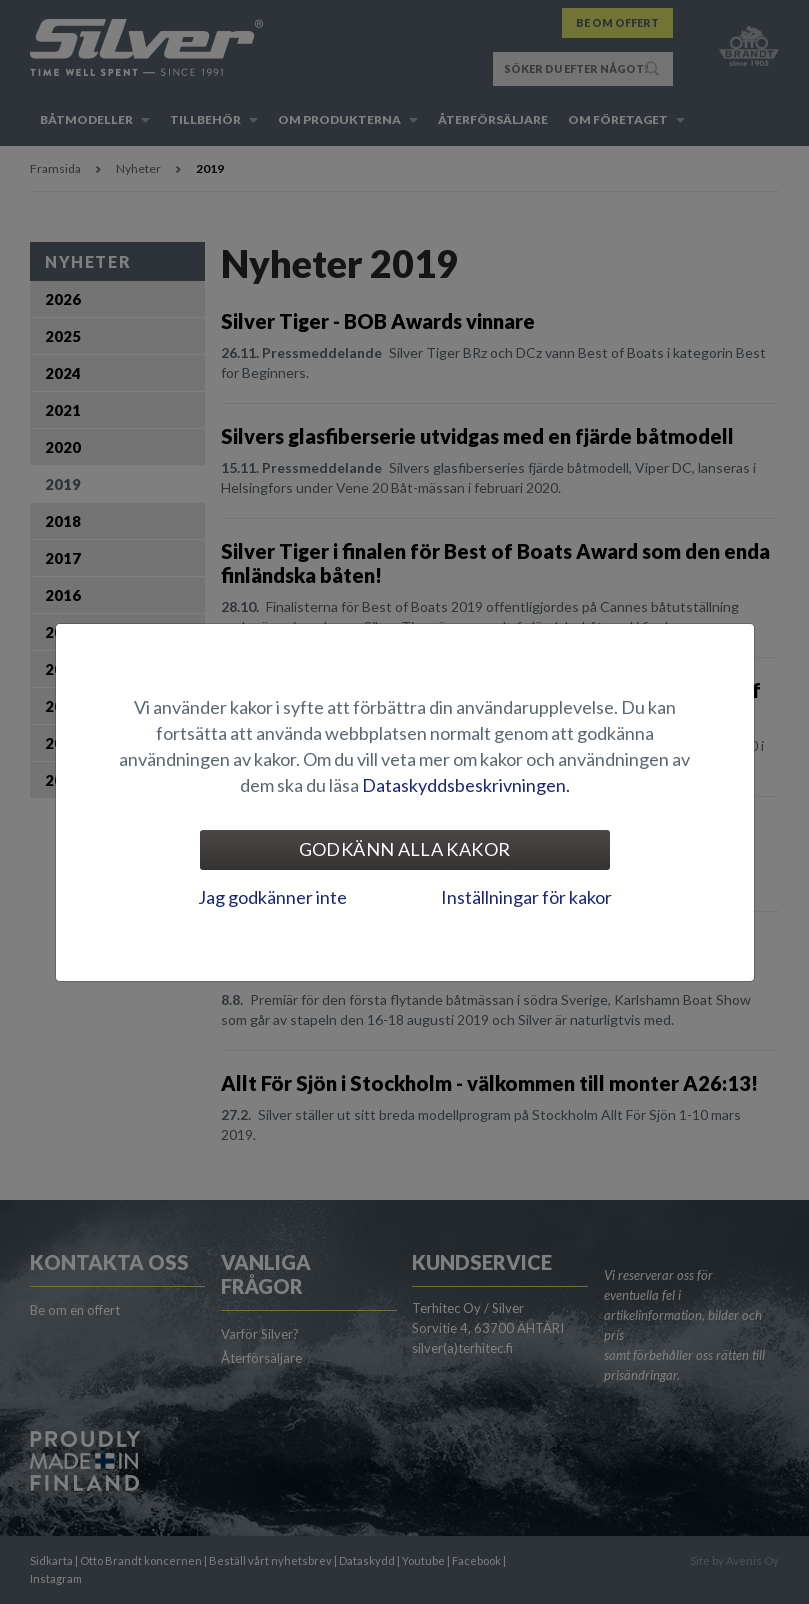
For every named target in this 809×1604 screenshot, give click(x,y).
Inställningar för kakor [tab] (526, 897)
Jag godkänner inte (272, 897)
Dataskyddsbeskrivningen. (466, 785)
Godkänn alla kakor (404, 849)
